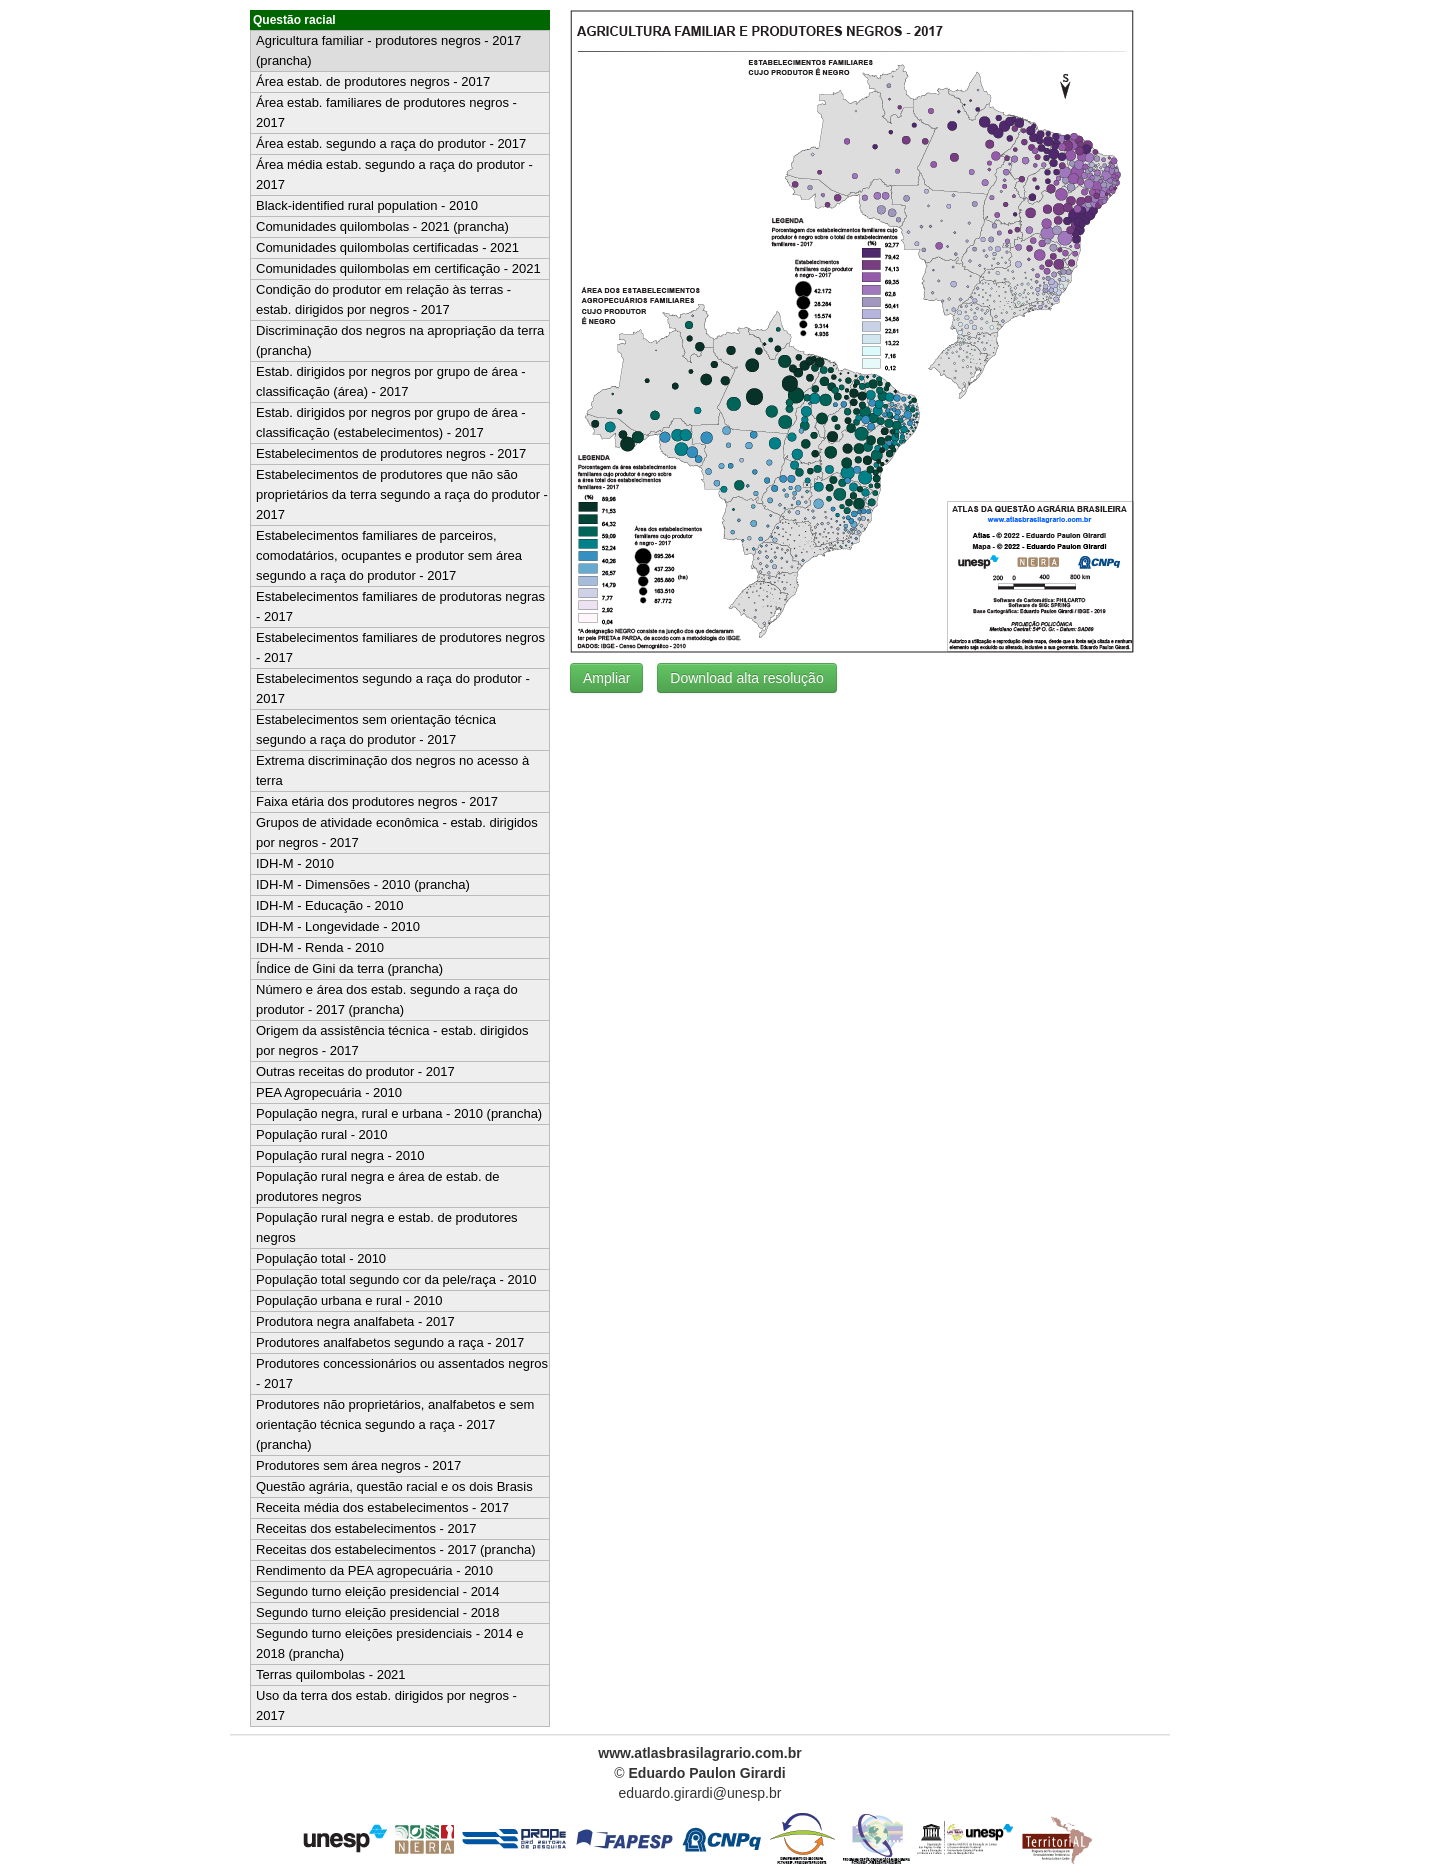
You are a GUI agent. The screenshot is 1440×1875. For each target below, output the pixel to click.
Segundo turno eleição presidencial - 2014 (378, 1591)
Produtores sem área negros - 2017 (358, 1465)
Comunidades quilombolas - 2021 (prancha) (382, 226)
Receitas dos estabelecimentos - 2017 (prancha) (396, 1549)
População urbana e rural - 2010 (349, 1300)
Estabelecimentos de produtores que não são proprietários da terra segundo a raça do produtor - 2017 (402, 494)
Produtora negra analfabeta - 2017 (355, 1321)
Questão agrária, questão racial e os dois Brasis (394, 1486)
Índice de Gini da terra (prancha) (349, 968)
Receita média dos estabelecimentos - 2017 (382, 1507)
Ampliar (606, 678)
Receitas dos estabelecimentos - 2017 (366, 1528)
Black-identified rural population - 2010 (367, 205)
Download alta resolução (746, 678)
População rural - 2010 (322, 1134)
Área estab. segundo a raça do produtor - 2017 (391, 143)
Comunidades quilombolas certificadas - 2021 (387, 247)
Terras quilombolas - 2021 (331, 1674)
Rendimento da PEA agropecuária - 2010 (374, 1570)
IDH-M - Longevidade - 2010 (338, 926)
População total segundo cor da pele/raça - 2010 (396, 1279)
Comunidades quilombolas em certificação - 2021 (398, 268)
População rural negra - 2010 (340, 1155)
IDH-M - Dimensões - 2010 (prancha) (363, 884)
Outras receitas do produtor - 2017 (355, 1071)
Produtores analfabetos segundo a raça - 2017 (390, 1342)
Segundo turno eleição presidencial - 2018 (378, 1612)
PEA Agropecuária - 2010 (329, 1092)
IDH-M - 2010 (295, 863)
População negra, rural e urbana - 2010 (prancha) (399, 1113)
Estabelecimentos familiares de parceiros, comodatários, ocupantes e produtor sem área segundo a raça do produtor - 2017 (389, 555)
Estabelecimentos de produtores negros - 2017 (391, 453)
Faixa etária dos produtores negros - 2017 (377, 801)
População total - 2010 (321, 1258)
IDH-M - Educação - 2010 (329, 905)
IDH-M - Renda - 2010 (320, 947)
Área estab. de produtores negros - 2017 (373, 81)
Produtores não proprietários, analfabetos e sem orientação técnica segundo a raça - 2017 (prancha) (395, 1424)
